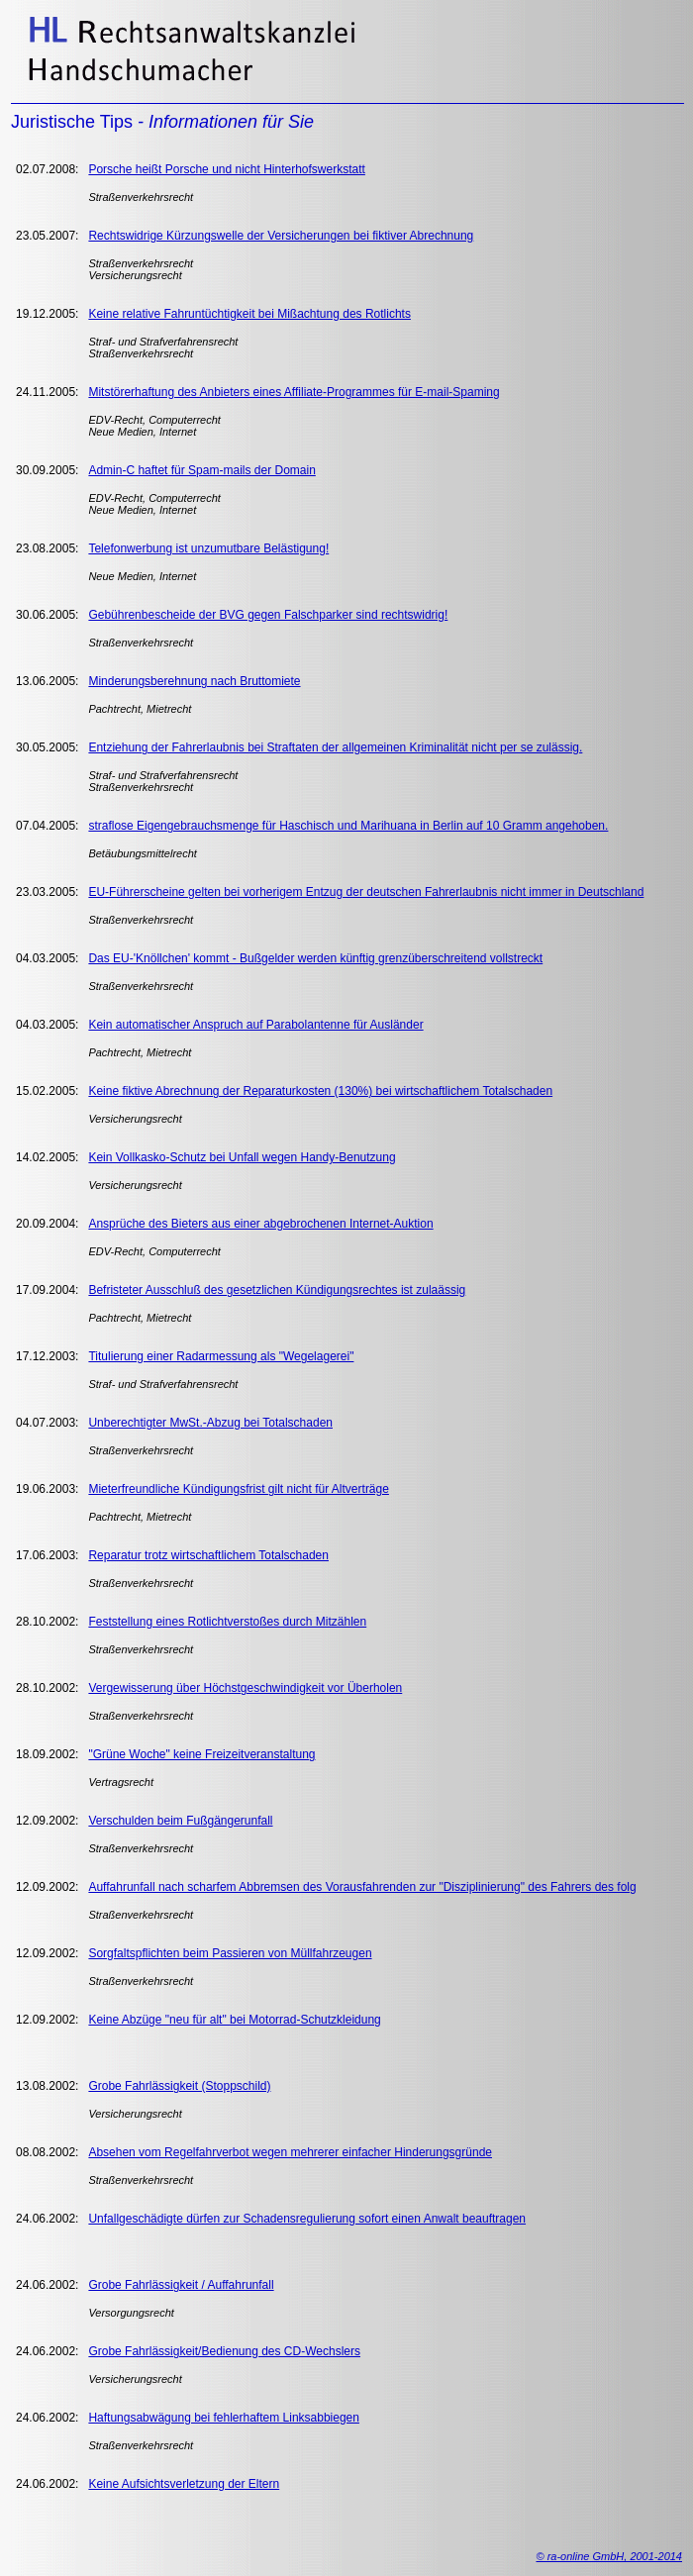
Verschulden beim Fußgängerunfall (180, 1821)
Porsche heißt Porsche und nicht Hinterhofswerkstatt (226, 169)
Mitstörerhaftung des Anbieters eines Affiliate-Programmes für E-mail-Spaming (293, 392)
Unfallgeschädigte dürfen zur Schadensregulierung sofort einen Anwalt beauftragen (307, 2219)
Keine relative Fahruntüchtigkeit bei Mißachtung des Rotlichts (249, 314)
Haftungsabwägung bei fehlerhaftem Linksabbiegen (223, 2418)
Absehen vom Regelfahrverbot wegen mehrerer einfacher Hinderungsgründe (290, 2152)
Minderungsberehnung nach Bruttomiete (194, 681)
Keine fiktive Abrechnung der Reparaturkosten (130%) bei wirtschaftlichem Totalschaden (320, 1091)
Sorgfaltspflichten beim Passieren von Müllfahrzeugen (229, 1953)
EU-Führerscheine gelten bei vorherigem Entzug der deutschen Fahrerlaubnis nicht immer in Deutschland (366, 892)
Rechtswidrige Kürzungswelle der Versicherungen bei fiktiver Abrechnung (280, 236)
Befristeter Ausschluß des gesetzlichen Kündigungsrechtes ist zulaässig (276, 1290)
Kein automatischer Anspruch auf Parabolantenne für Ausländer (255, 1025)
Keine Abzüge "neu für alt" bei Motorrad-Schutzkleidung (234, 2020)
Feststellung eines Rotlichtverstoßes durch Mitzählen (227, 1622)
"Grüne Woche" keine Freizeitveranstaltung (201, 1754)
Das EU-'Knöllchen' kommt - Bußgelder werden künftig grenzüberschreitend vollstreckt (315, 958)
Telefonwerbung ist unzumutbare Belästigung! (208, 548)
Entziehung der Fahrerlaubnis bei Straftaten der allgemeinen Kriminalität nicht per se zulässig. (335, 747)
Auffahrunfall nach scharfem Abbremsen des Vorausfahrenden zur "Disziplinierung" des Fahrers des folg (362, 1887)
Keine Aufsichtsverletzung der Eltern (183, 2484)
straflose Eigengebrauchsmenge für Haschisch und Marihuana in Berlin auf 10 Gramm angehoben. (348, 826)
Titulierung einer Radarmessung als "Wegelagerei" (220, 1356)
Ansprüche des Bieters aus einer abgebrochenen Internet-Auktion (260, 1224)
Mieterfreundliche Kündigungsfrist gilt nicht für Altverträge (238, 1489)
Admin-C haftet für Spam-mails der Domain (201, 470)
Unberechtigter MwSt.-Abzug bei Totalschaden (210, 1423)
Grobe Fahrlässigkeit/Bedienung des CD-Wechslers (224, 2351)
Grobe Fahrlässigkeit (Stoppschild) (179, 2086)
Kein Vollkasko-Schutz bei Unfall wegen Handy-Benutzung (241, 1157)
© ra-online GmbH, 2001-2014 (609, 2556)
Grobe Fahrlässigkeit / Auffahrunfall (180, 2285)
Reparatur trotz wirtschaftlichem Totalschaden (208, 1555)
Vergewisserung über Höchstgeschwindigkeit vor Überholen (245, 1688)
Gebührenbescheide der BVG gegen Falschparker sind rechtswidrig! (267, 615)
